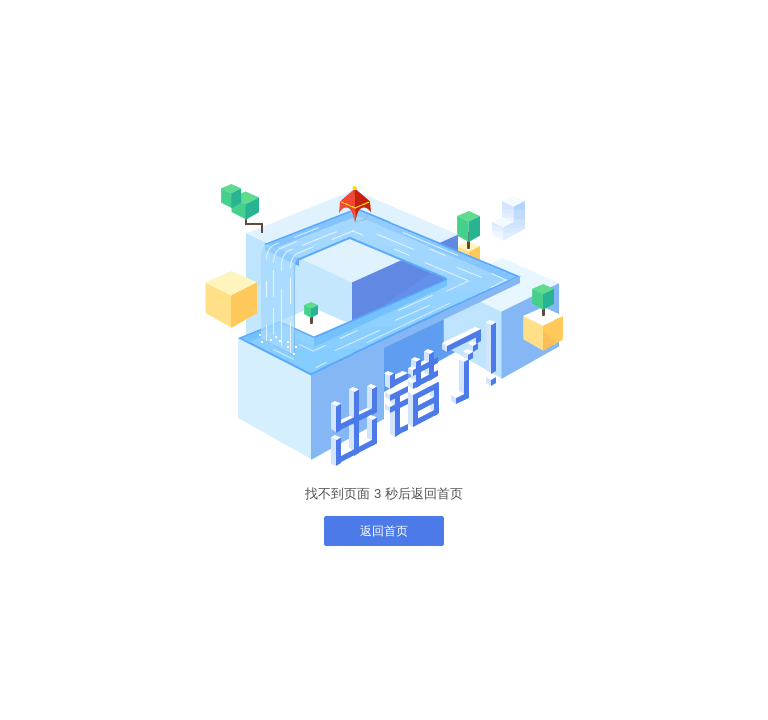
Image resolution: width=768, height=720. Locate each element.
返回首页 (384, 531)
